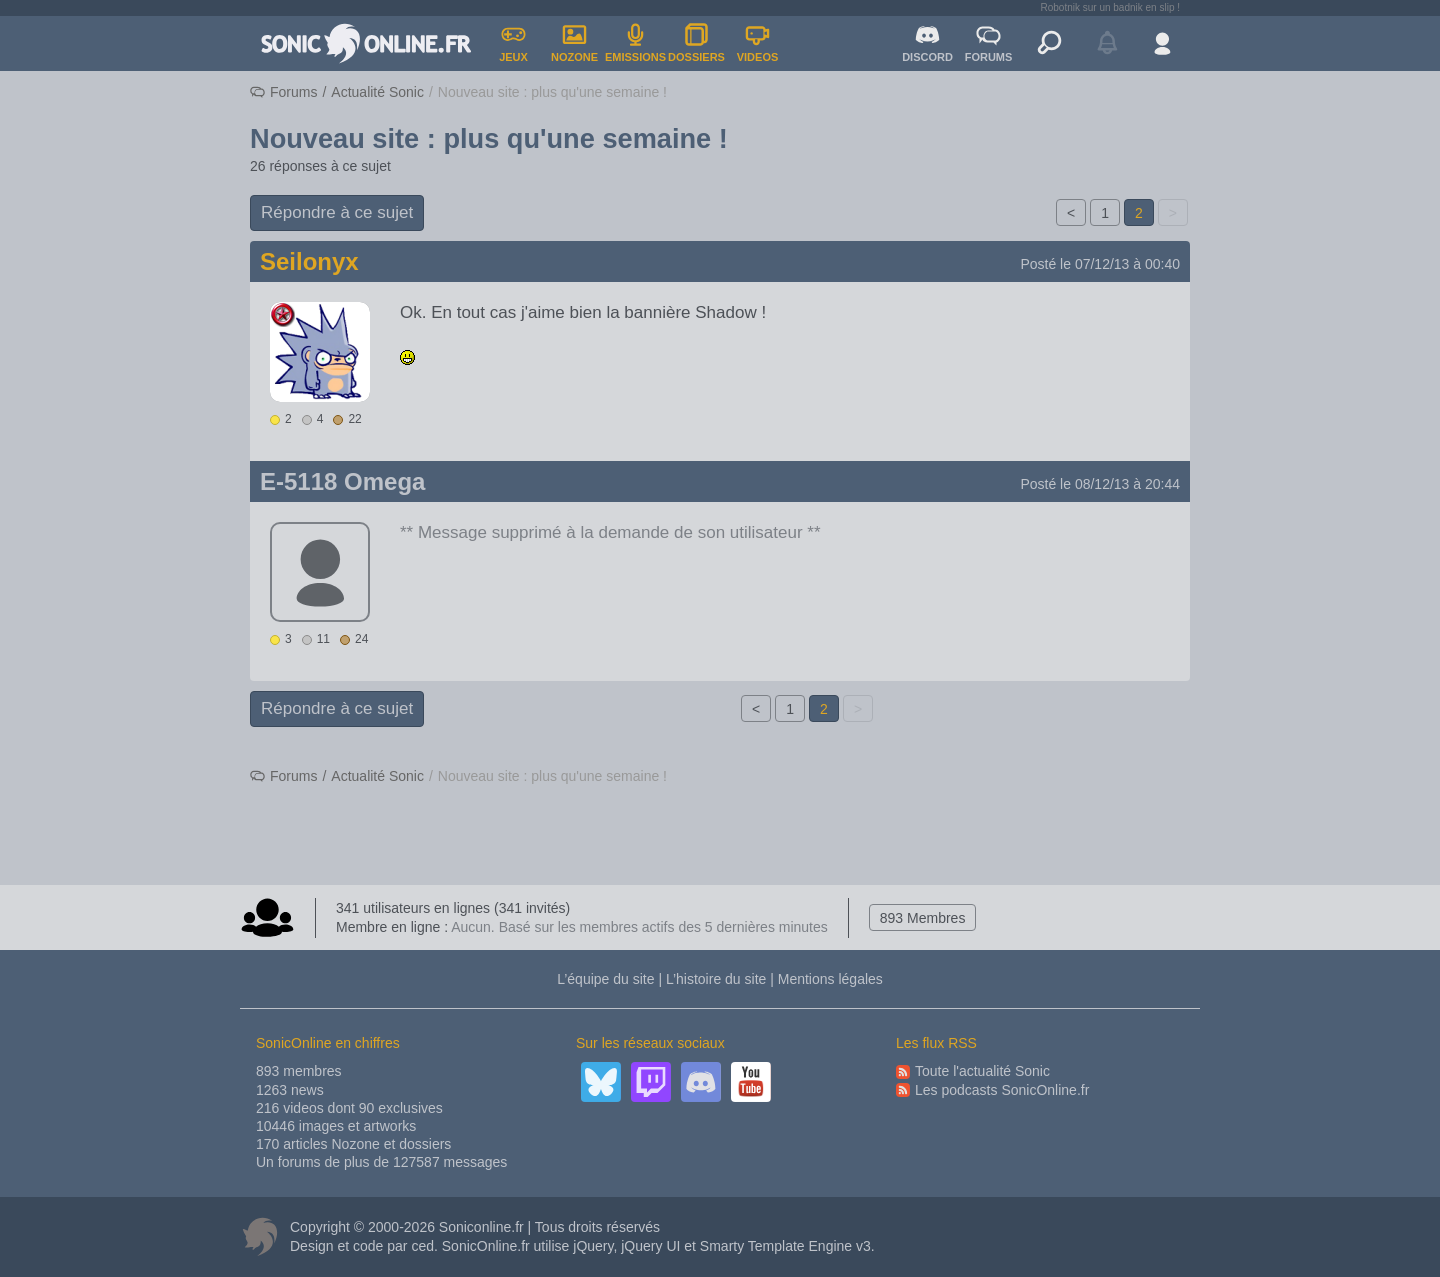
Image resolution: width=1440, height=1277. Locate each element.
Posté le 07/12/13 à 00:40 (1100, 264)
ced (422, 1246)
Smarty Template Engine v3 (785, 1246)
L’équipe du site (605, 979)
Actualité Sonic (377, 92)
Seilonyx (309, 261)
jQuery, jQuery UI (626, 1246)
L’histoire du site (716, 979)
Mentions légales (830, 979)
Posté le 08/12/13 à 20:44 (1100, 484)
